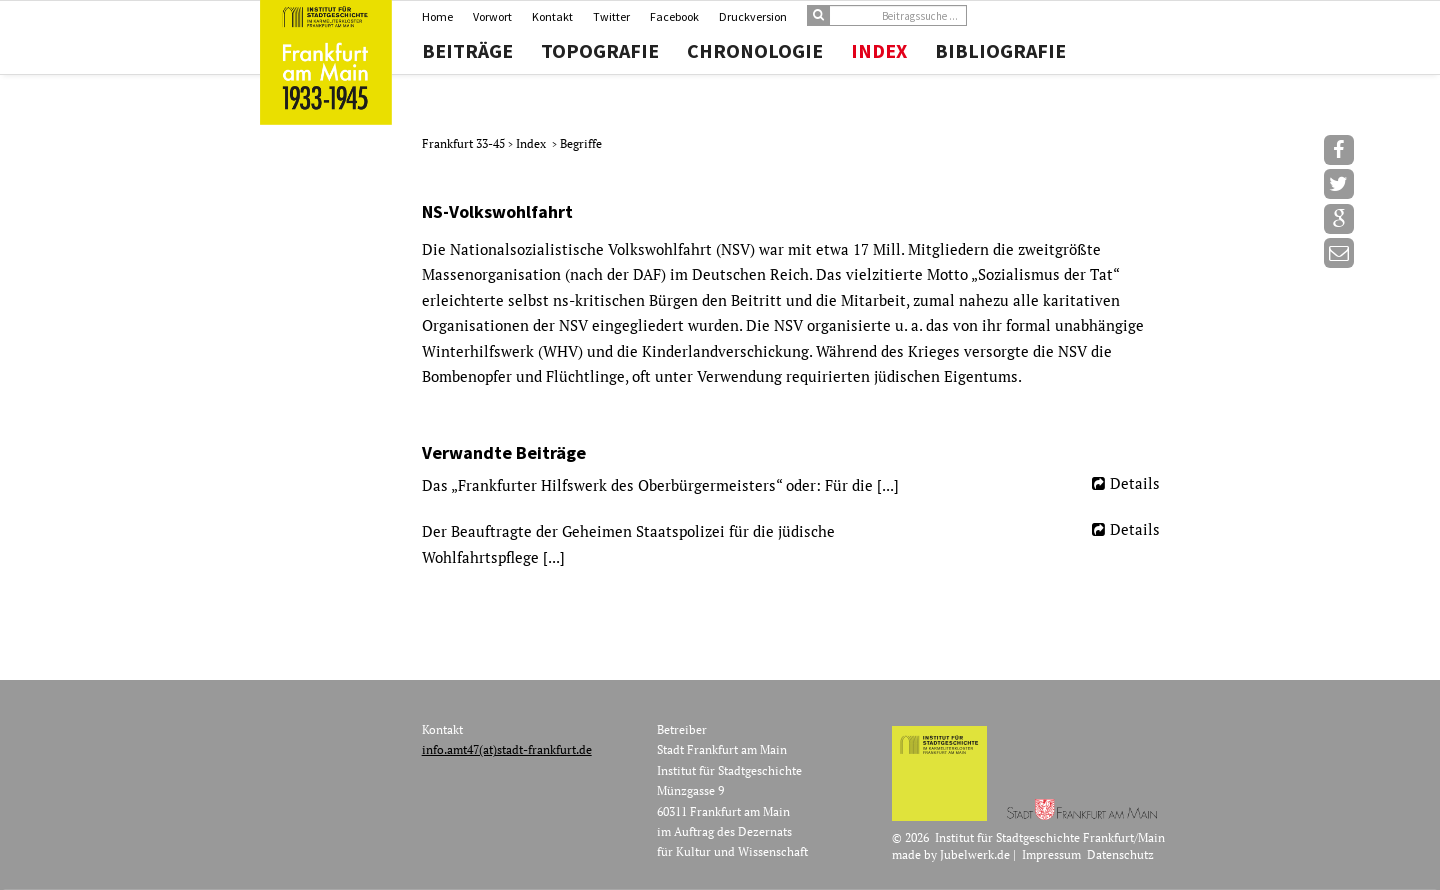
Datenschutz (1120, 854)
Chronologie (755, 51)
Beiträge (467, 51)
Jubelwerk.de (975, 854)
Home (437, 16)
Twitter (611, 16)
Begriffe (581, 143)
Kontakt (552, 16)
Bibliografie (1000, 51)
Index (879, 51)
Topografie (600, 51)
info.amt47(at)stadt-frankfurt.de (507, 749)
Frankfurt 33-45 (465, 143)
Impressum (1051, 854)
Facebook (674, 16)
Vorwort (492, 16)
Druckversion (753, 16)
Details (1135, 483)
